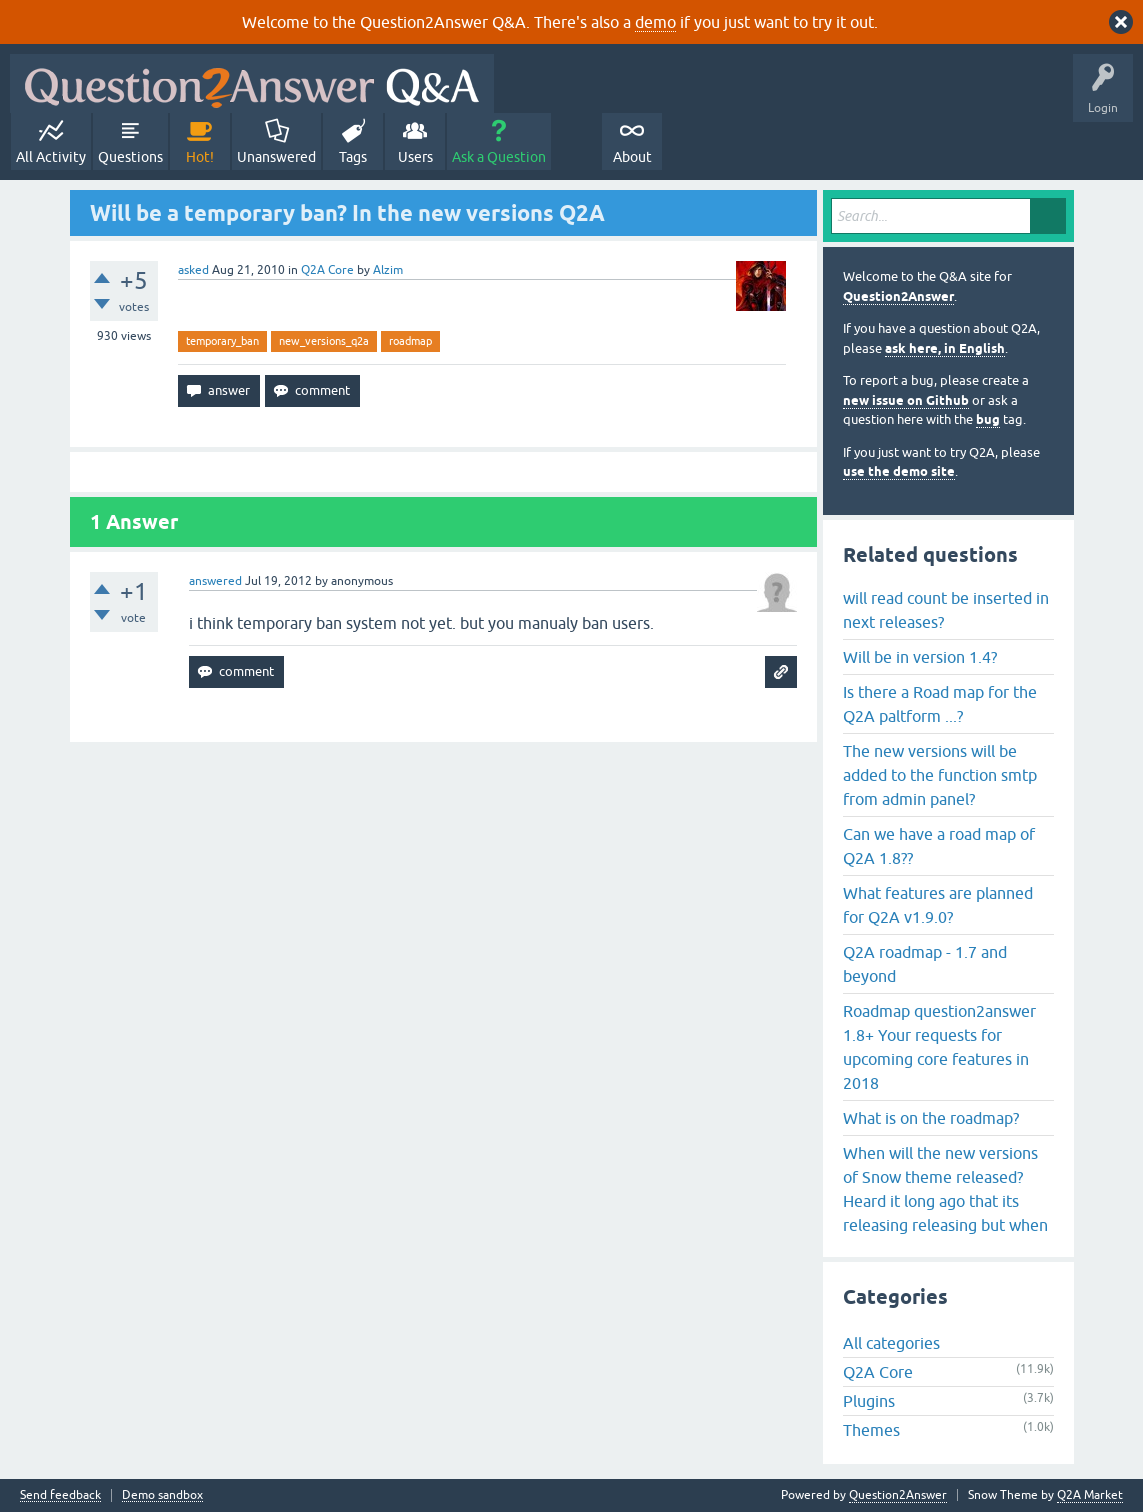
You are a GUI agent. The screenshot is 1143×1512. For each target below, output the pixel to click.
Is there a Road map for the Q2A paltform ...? (940, 704)
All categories (891, 1343)
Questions (130, 157)
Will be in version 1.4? (920, 657)
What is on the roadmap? (931, 1118)
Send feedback (60, 1495)
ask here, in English (945, 348)
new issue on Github (906, 400)
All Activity (51, 157)
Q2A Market (1090, 1495)
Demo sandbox (162, 1495)
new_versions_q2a (324, 341)
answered (215, 581)
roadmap (410, 341)
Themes (871, 1430)
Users (415, 157)
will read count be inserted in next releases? (946, 610)
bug (988, 419)
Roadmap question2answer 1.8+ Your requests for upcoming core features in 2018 (939, 1047)
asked (193, 270)
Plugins (869, 1401)
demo (655, 22)
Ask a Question (499, 157)
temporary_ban (222, 341)
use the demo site (899, 471)
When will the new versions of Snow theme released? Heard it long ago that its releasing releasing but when (945, 1189)
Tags (353, 157)
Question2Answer (898, 296)
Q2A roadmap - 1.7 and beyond (925, 964)
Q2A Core (327, 270)
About (632, 157)
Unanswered (276, 157)
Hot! (200, 157)
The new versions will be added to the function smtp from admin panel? (940, 775)
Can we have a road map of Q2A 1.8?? (939, 846)
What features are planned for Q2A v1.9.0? (938, 905)
